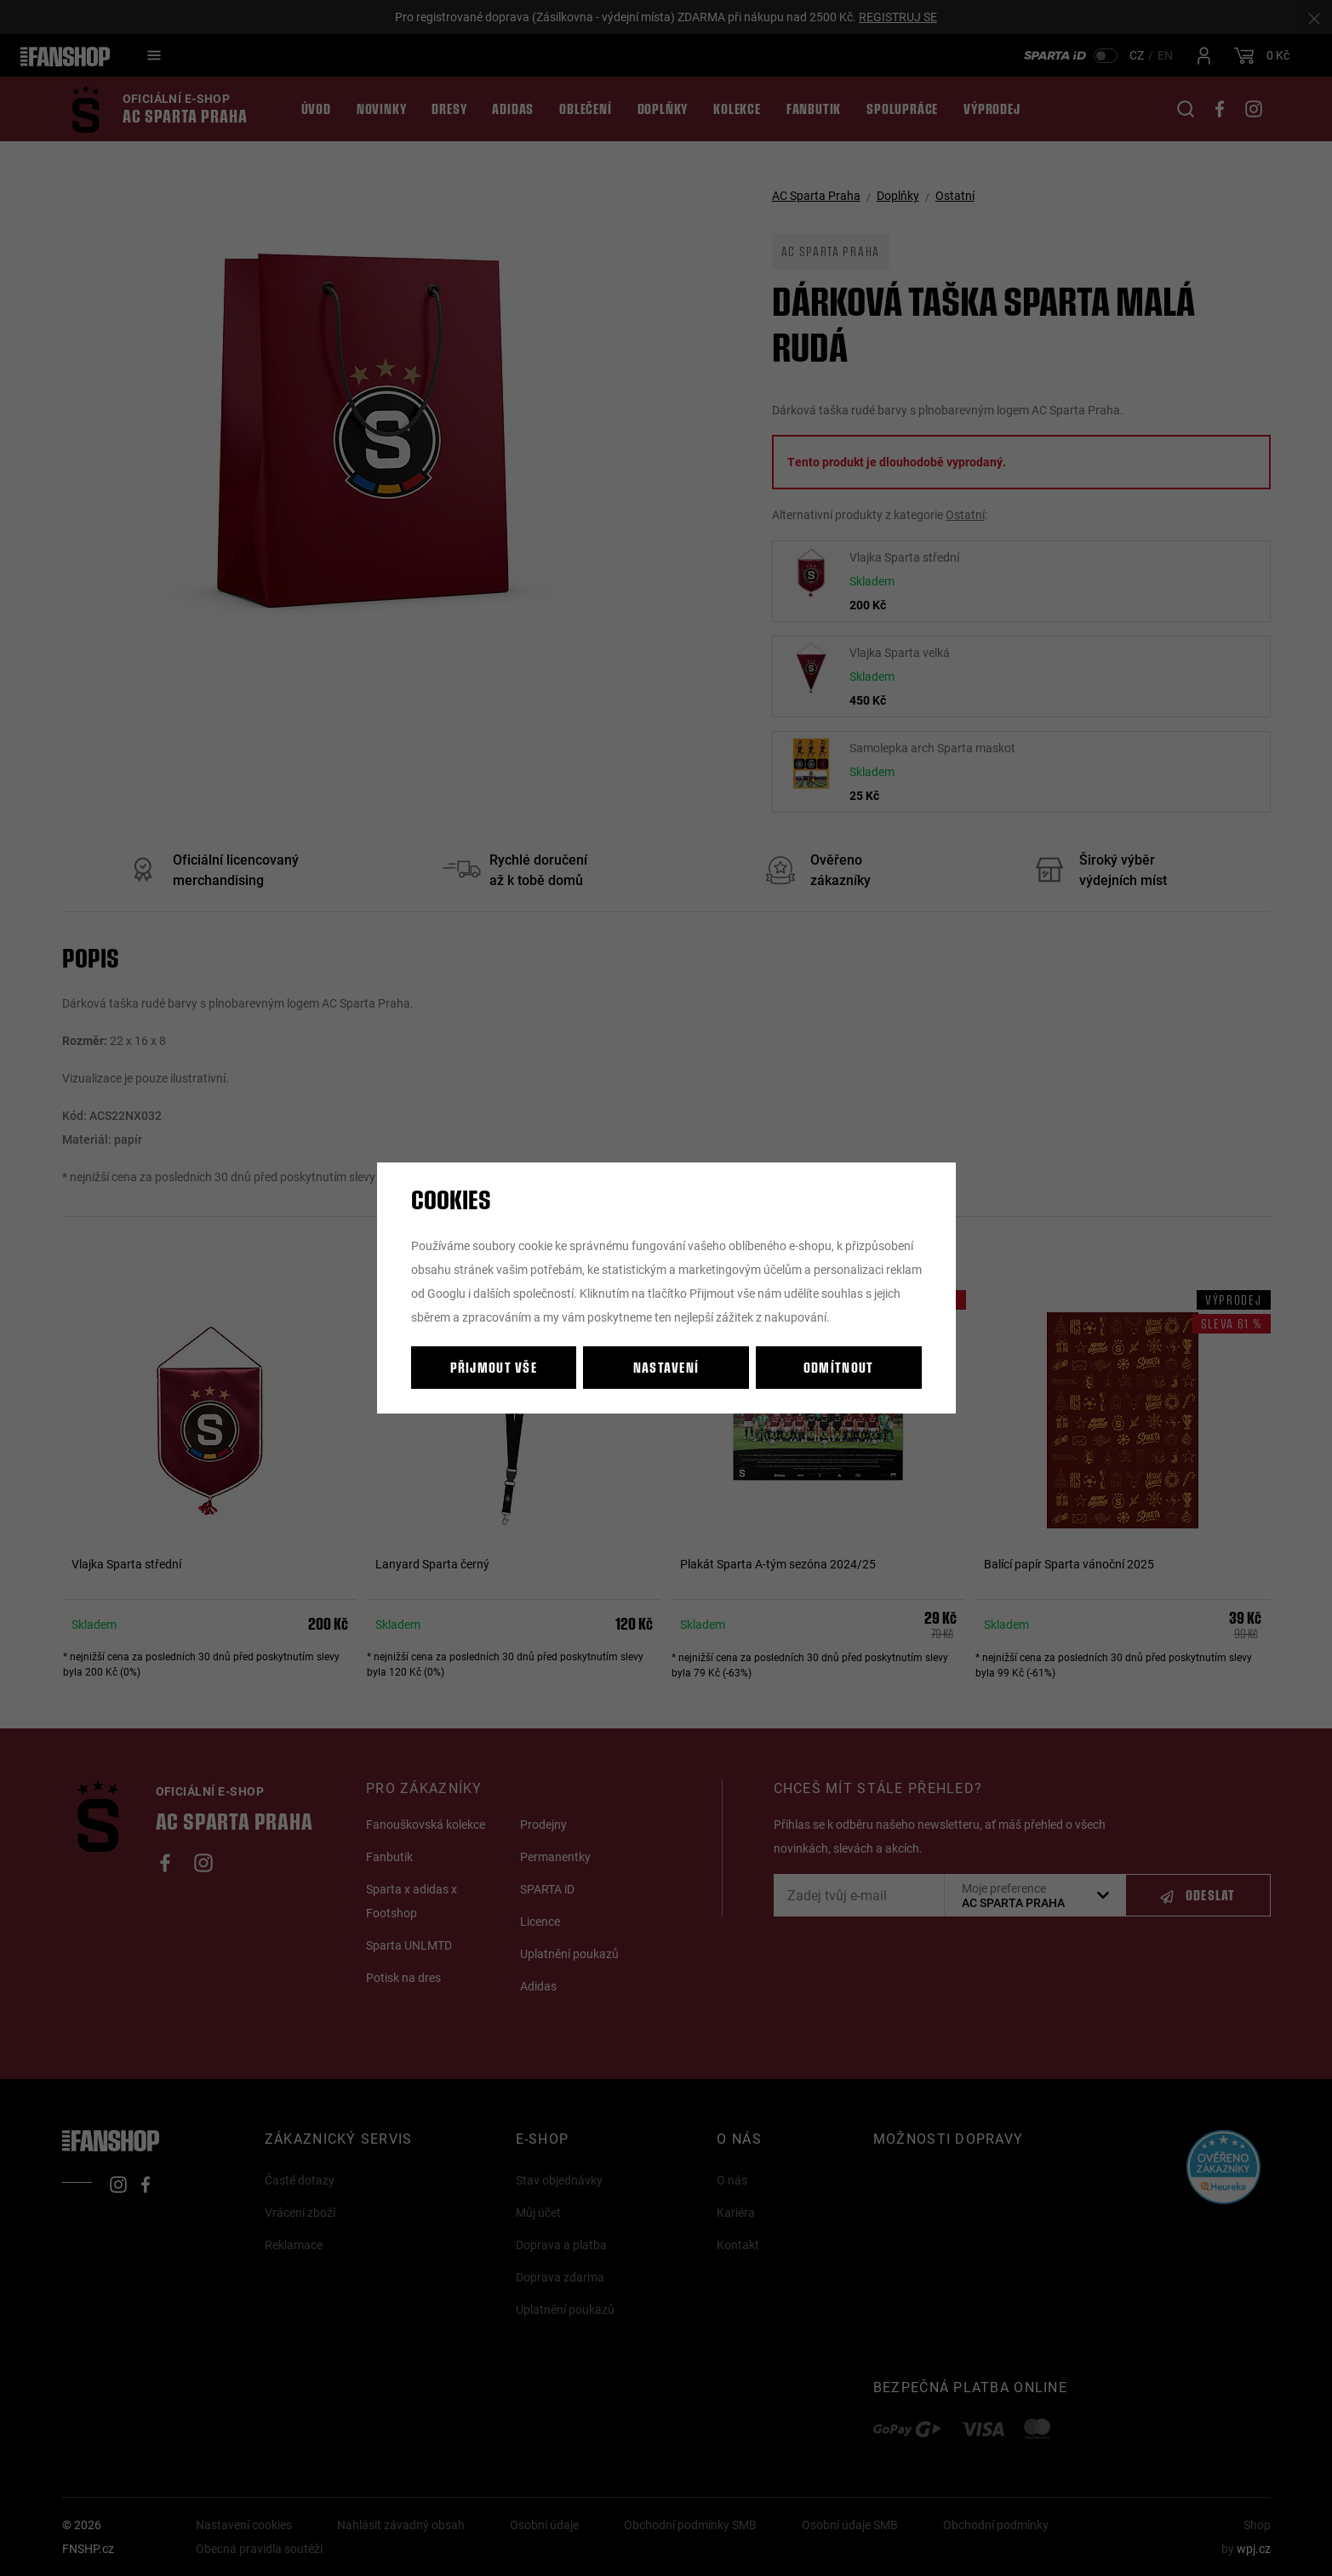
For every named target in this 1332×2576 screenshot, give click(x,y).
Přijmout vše (493, 1367)
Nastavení (666, 1367)
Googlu (446, 1293)
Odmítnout (838, 1367)
